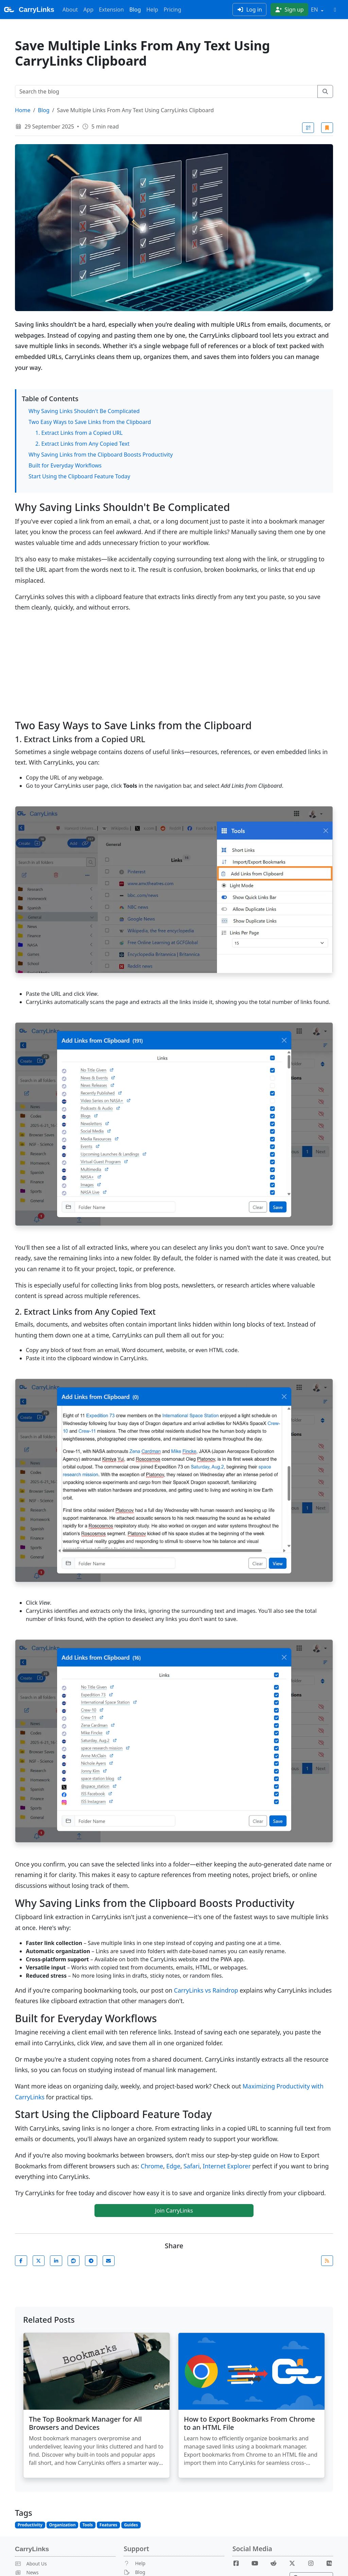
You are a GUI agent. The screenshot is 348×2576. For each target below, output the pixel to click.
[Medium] (329, 2563)
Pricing (172, 9)
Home (23, 110)
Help (152, 9)
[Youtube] (257, 2563)
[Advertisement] (174, 666)
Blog (135, 9)
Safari (191, 2166)
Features (108, 2525)
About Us (31, 2563)
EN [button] (315, 9)
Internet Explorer (226, 2166)
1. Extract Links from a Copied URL (79, 433)
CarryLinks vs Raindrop (206, 1990)
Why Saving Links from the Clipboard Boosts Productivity (101, 454)
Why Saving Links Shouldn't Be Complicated (84, 411)
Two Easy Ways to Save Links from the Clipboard (90, 422)
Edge (173, 2166)
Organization (62, 2525)
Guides (131, 2525)
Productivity (30, 2525)
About (70, 9)
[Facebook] (238, 2563)
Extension (111, 9)
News (26, 2572)
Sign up (289, 9)
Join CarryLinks (174, 2210)
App (88, 9)
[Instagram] (313, 2563)
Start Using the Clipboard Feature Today (79, 476)
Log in (249, 9)
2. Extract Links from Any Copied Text (82, 443)
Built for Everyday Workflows (65, 465)
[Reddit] (276, 2563)
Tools (87, 2525)
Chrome (152, 2166)
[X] (294, 2563)
